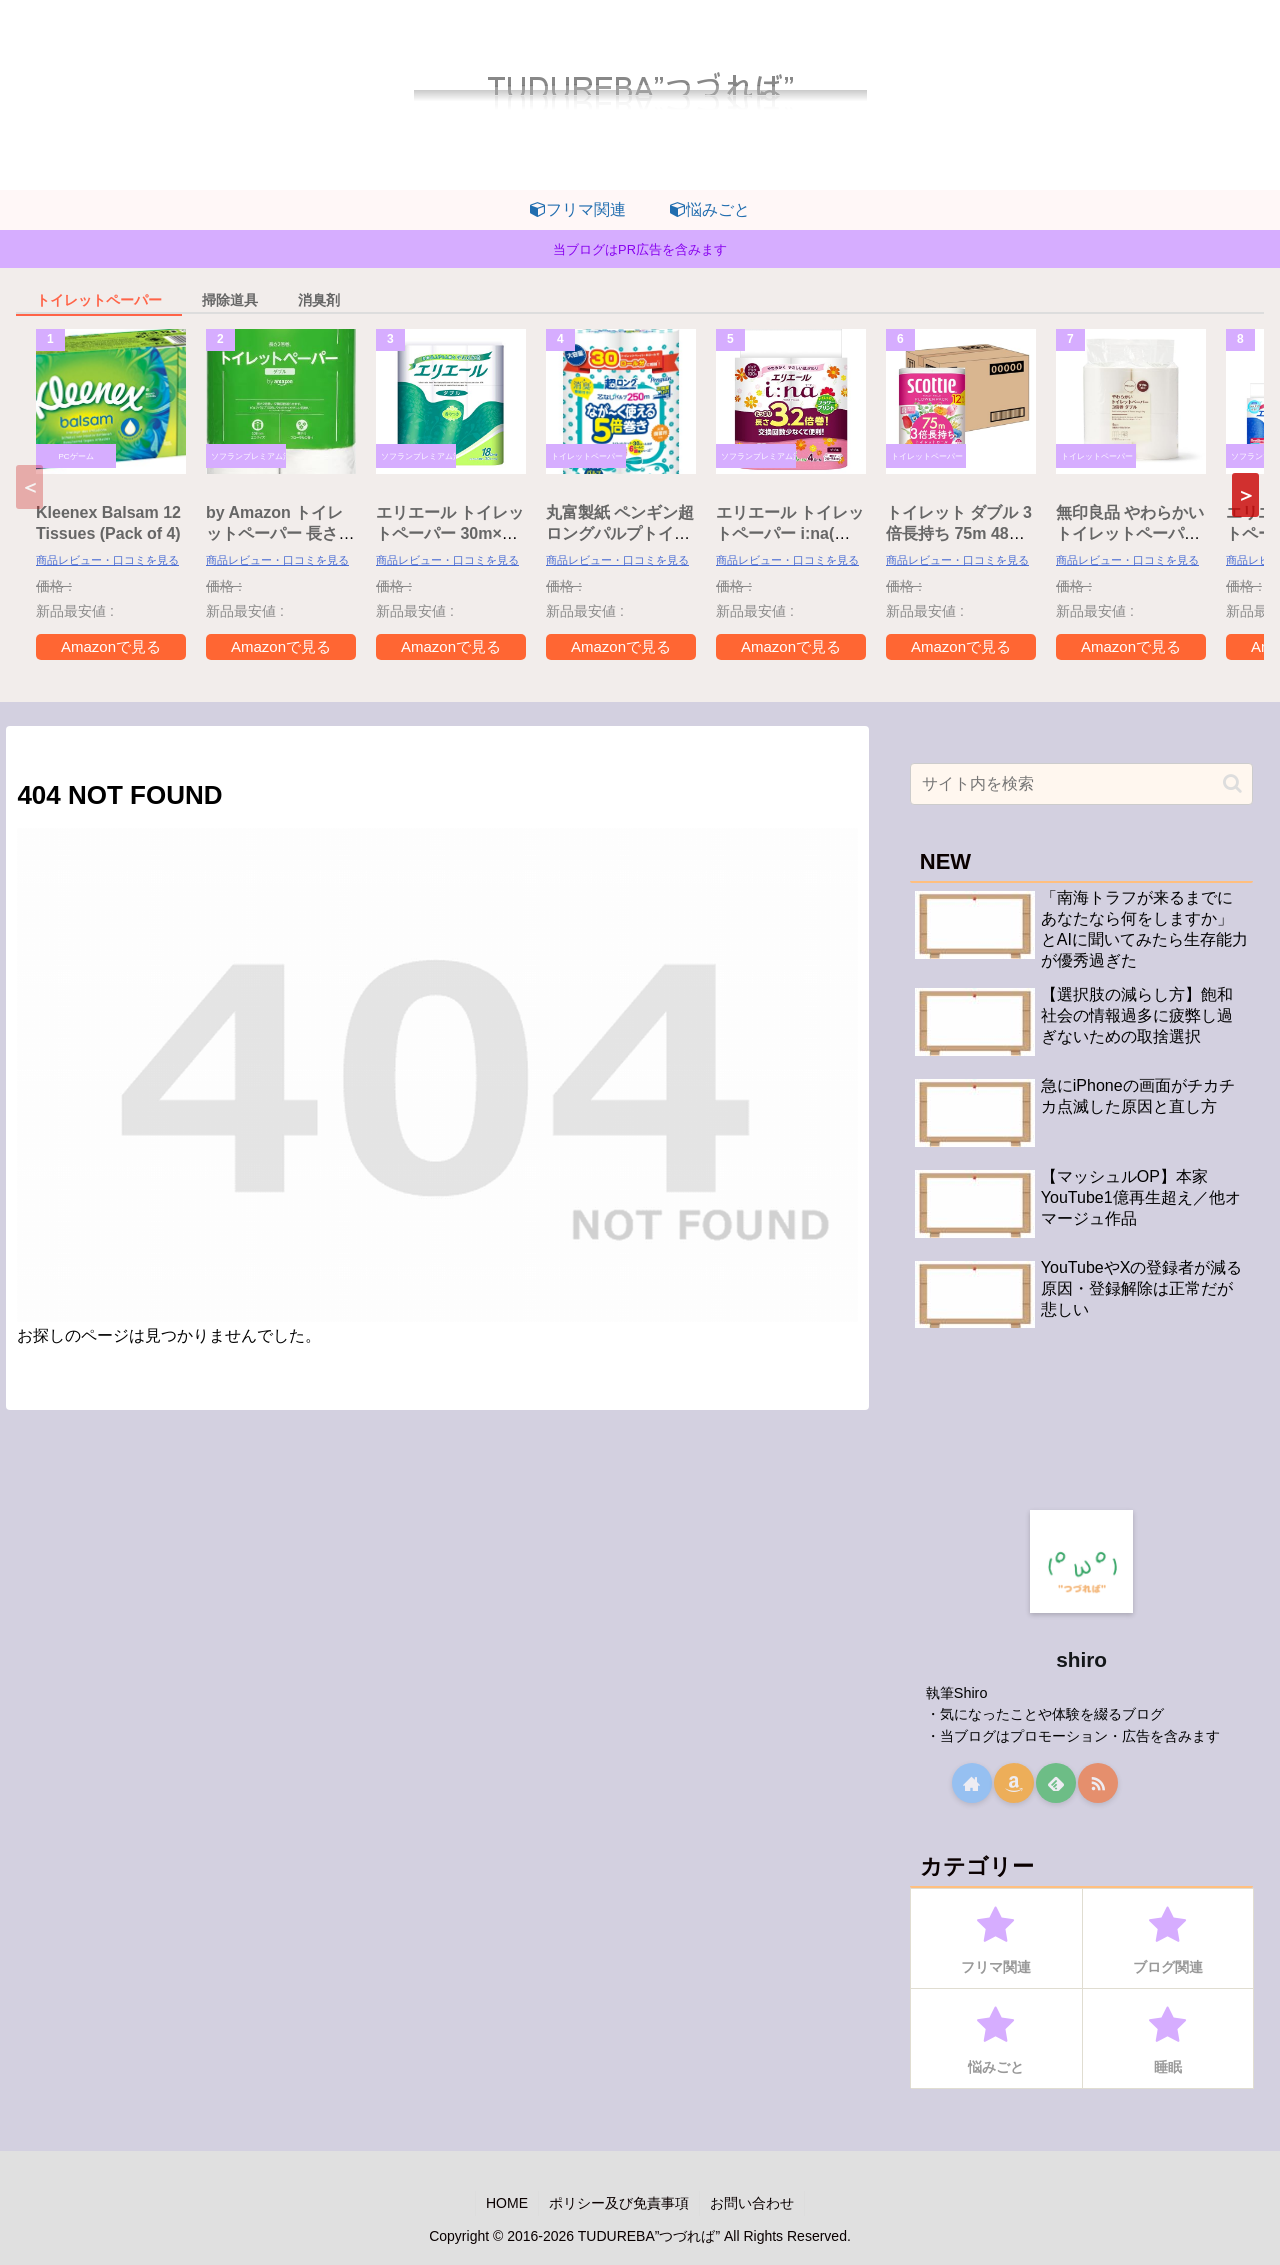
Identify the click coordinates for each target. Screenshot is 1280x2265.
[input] (1082, 784)
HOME (507, 2203)
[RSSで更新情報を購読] (1098, 1783)
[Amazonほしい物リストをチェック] (1014, 1783)
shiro (1081, 1659)
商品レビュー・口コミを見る (107, 560)
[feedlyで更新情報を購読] (1056, 1783)
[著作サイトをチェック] (972, 1783)
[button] (1245, 495)
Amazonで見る (111, 646)
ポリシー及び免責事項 (619, 2203)
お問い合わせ (752, 2203)
